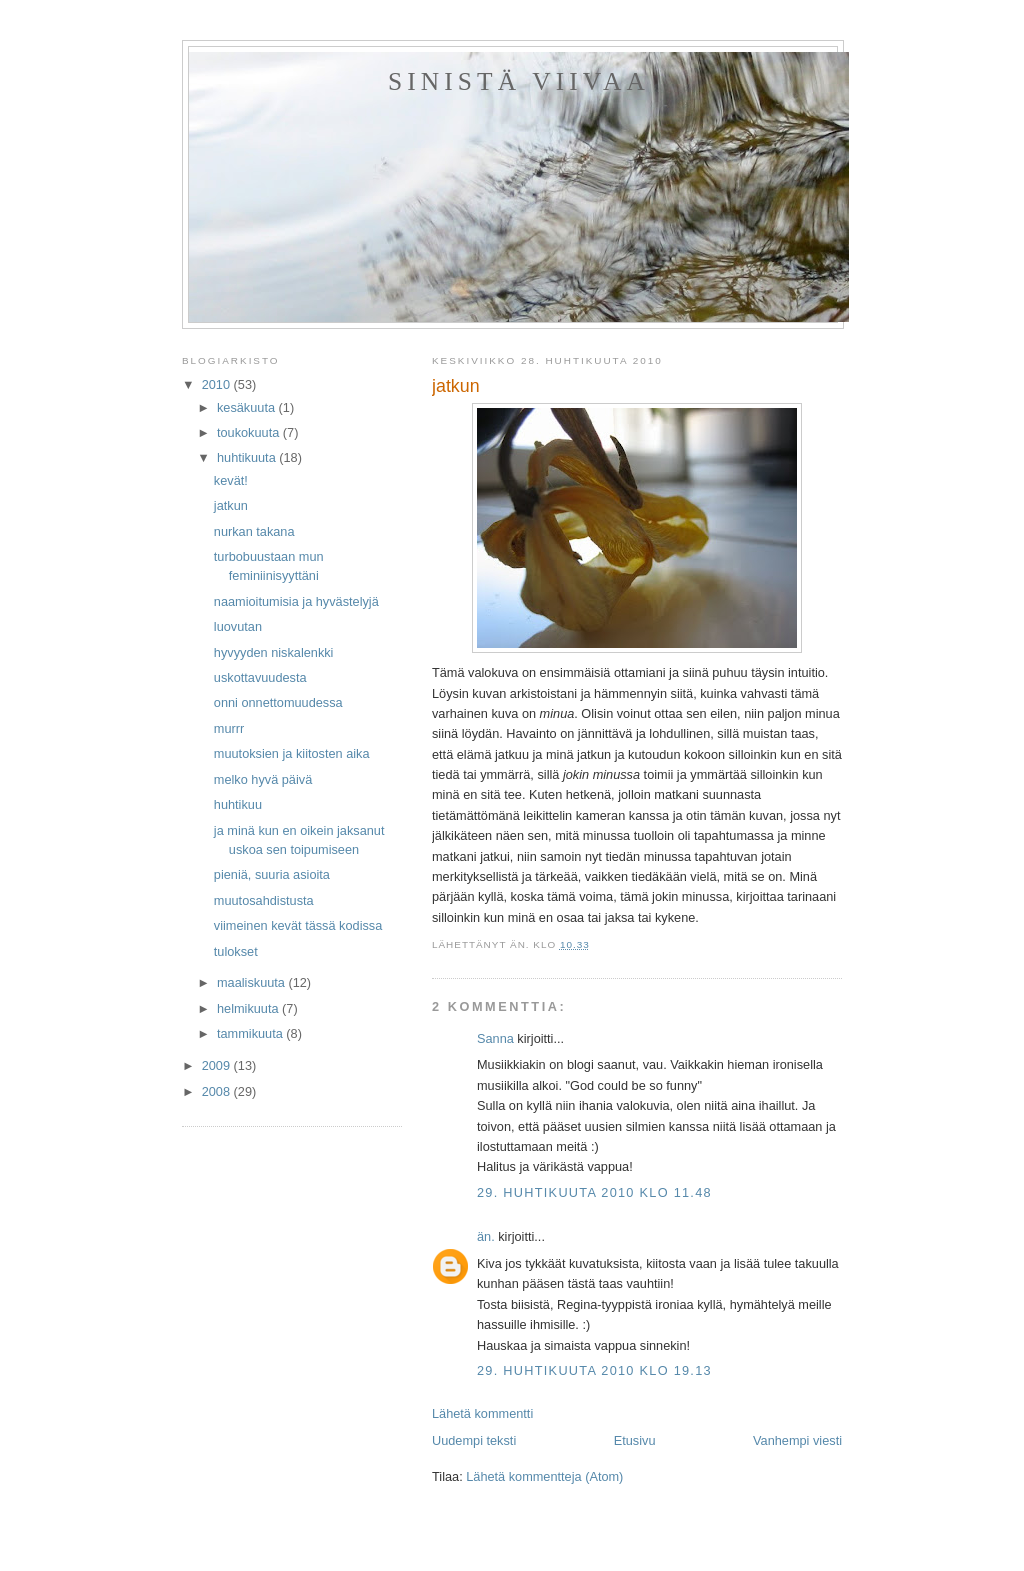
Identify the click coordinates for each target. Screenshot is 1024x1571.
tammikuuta (251, 1033)
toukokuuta (250, 432)
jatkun (231, 505)
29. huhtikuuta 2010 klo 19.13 (594, 1370)
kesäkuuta (248, 407)
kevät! (231, 480)
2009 (218, 1065)
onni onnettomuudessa (278, 702)
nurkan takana (254, 531)
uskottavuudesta (260, 677)
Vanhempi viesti (797, 1440)
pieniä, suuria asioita (272, 874)
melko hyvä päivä (263, 779)
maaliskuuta (253, 982)
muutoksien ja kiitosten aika (292, 753)
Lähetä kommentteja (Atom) (544, 1476)
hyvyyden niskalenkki (274, 652)
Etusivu (635, 1440)
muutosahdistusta (264, 900)
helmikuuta (249, 1008)
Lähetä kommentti (482, 1413)
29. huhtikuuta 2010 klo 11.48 (594, 1192)
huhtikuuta (248, 457)
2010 (218, 384)
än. (486, 1236)
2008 (218, 1091)
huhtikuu (238, 804)
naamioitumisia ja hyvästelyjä (296, 601)
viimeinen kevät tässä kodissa (298, 925)
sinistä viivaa (519, 81)
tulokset (236, 951)
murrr (229, 728)
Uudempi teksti (474, 1440)
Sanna (495, 1038)
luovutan (238, 626)
